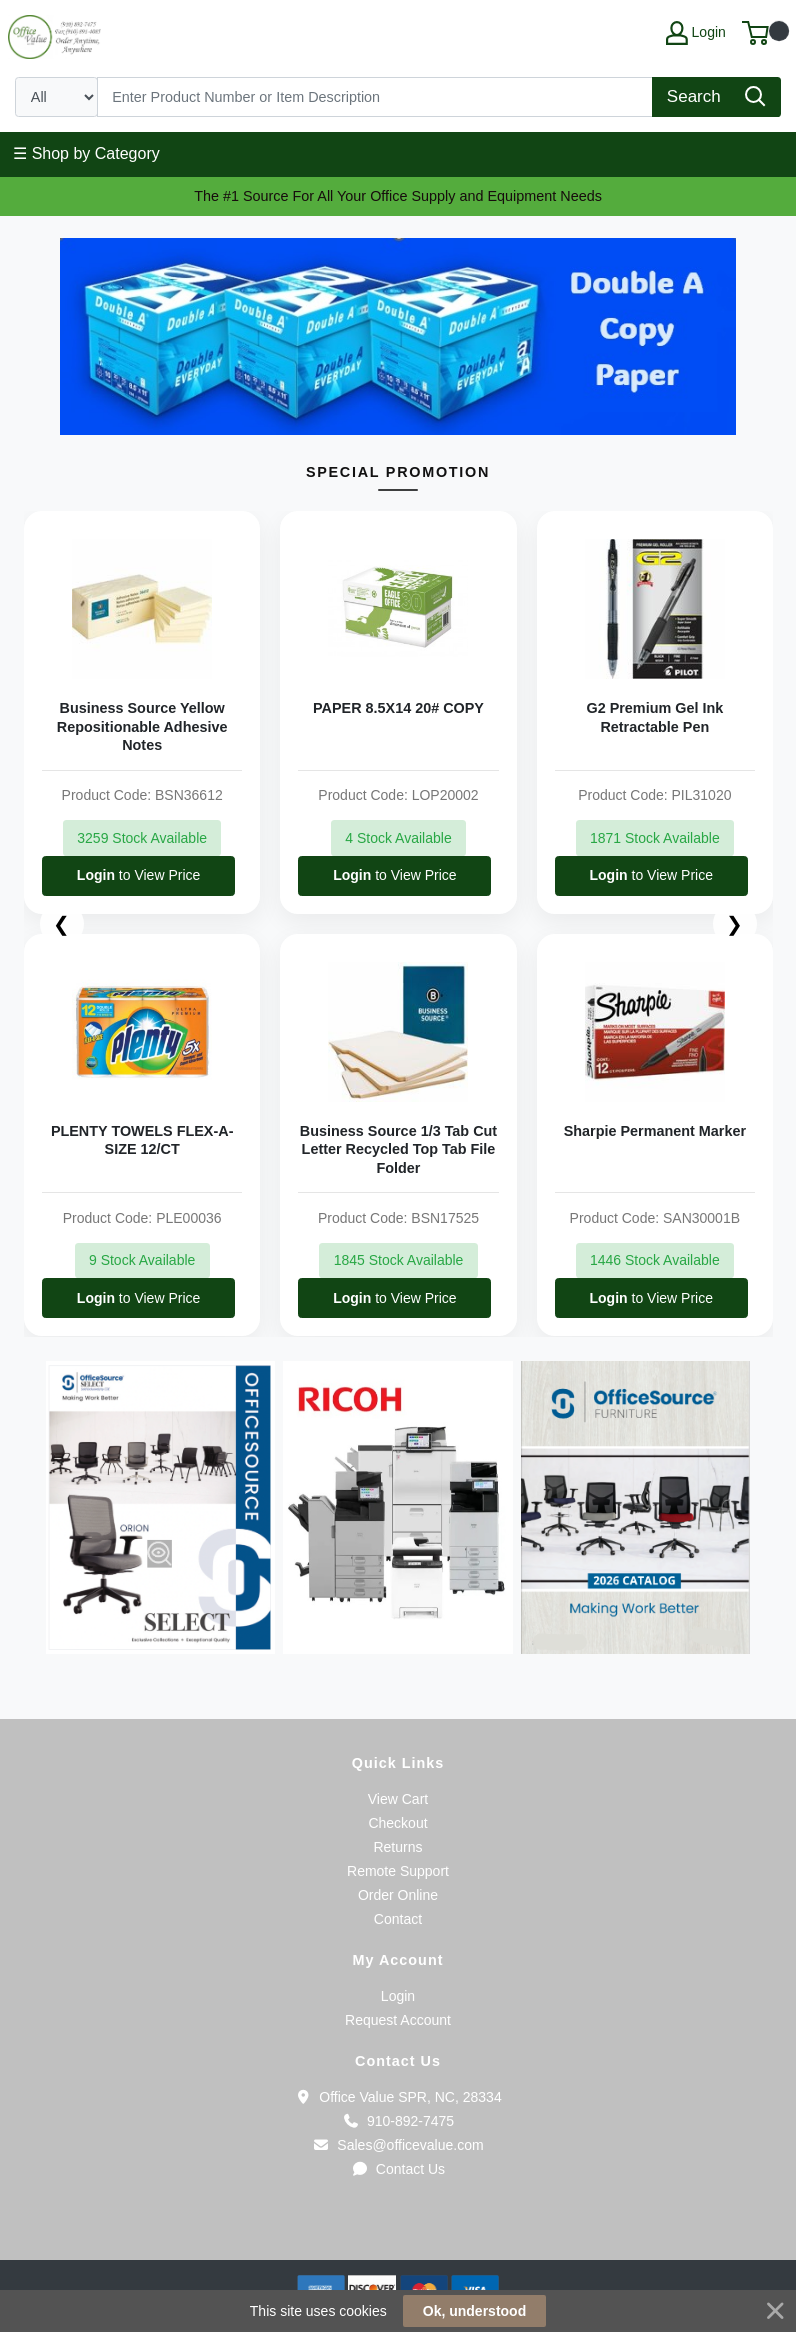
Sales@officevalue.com (397, 2145)
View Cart (398, 1799)
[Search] (375, 97)
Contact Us (398, 2169)
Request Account (398, 2020)
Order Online (398, 1895)
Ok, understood (474, 2311)
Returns (397, 1847)
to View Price (137, 875)
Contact (398, 1919)
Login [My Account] (696, 33)
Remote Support (398, 1871)
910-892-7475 (398, 2121)
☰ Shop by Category (86, 153)
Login (398, 1996)
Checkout (397, 1823)
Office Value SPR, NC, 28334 (397, 2097)
